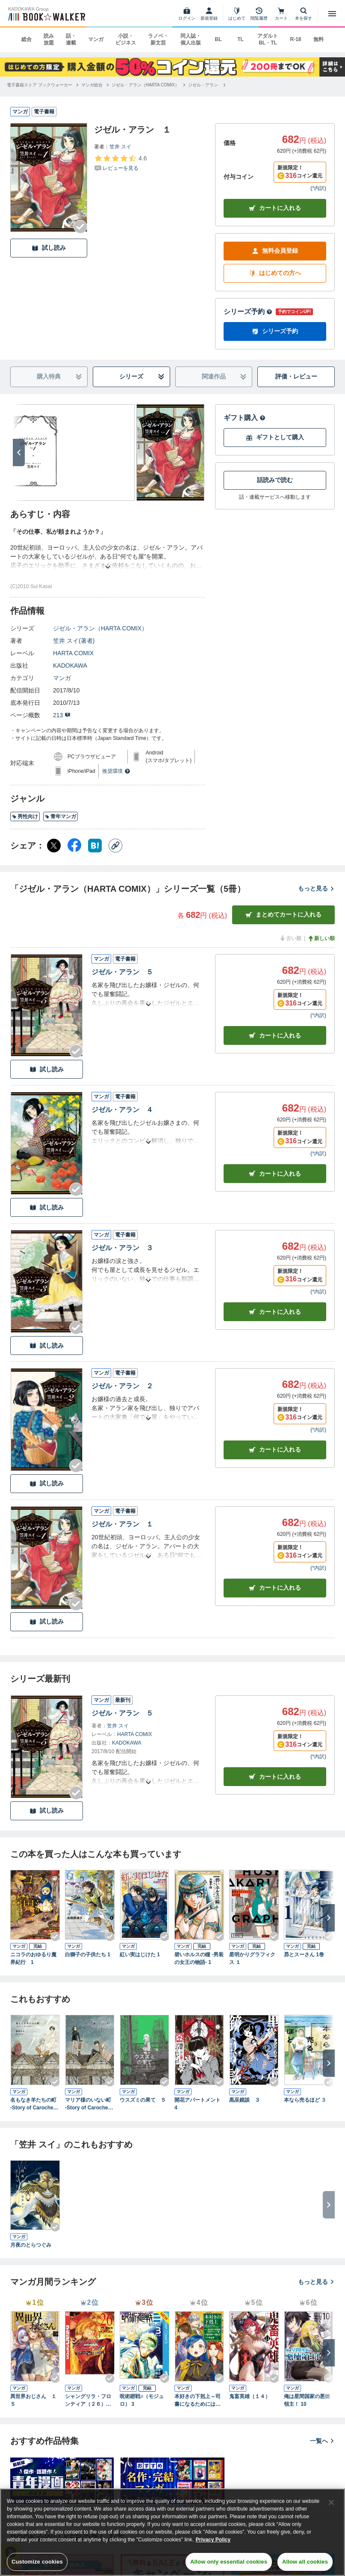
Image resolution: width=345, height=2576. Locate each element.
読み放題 (49, 39)
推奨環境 (116, 771)
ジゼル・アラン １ (122, 1524)
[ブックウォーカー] (46, 13)
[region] (172, 2532)
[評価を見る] (120, 163)
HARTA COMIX (73, 653)
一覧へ (322, 2440)
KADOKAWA (70, 665)
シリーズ (141, 376)
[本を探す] (303, 13)
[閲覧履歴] (259, 13)
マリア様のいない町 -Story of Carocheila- (90, 2104)
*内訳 (318, 188)
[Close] (331, 2502)
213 (62, 715)
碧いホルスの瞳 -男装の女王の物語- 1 (199, 1958)
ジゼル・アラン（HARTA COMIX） (100, 628)
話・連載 (71, 39)
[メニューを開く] (332, 13)
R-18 (295, 39)
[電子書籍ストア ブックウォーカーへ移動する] (39, 85)
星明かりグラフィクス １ (252, 1958)
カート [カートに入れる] (275, 1035)
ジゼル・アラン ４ (122, 1109)
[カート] (281, 13)
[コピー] (115, 845)
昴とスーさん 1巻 (304, 1955)
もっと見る (316, 888)
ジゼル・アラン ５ (122, 972)
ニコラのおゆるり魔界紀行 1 (33, 1958)
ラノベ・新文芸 (158, 39)
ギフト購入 (244, 417)
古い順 (290, 938)
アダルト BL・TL (267, 39)
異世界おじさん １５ (33, 2400)
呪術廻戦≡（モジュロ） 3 (142, 2400)
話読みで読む (275, 479)
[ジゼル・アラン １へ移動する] (207, 85)
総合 (26, 39)
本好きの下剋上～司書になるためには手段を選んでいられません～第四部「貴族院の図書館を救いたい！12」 (197, 2400)
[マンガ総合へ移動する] (92, 85)
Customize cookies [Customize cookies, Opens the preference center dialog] (37, 2561)
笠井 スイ (120, 147)
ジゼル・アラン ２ (122, 1386)
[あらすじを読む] (107, 556)
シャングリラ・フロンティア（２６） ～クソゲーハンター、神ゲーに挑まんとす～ (88, 2400)
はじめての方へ (275, 273)
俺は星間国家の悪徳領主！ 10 (307, 2400)
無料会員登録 (275, 250)
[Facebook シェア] (74, 845)
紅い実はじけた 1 (140, 1955)
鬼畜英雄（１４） (249, 2396)
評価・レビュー (296, 376)
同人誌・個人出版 (190, 39)
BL (218, 39)
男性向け (25, 816)
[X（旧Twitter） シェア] (53, 845)
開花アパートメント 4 (197, 2104)
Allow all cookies (305, 2561)
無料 (318, 39)
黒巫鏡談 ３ (244, 2100)
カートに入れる (275, 208)
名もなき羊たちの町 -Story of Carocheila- (35, 2104)
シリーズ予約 (248, 311)
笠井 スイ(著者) (73, 640)
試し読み (49, 247)
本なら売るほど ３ (305, 2100)
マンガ (95, 39)
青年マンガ (60, 816)
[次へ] (19, 452)
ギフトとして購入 (275, 437)
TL (240, 39)
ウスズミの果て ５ (143, 2100)
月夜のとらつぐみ (30, 2245)
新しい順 (321, 938)
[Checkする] (80, 227)
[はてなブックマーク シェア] (95, 845)
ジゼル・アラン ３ (122, 1247)
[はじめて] (236, 13)
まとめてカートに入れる (283, 914)
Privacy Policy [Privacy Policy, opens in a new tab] (213, 2540)
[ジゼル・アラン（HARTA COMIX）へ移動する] (145, 85)
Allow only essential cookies (228, 2561)
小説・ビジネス (125, 39)
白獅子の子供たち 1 (87, 1955)
